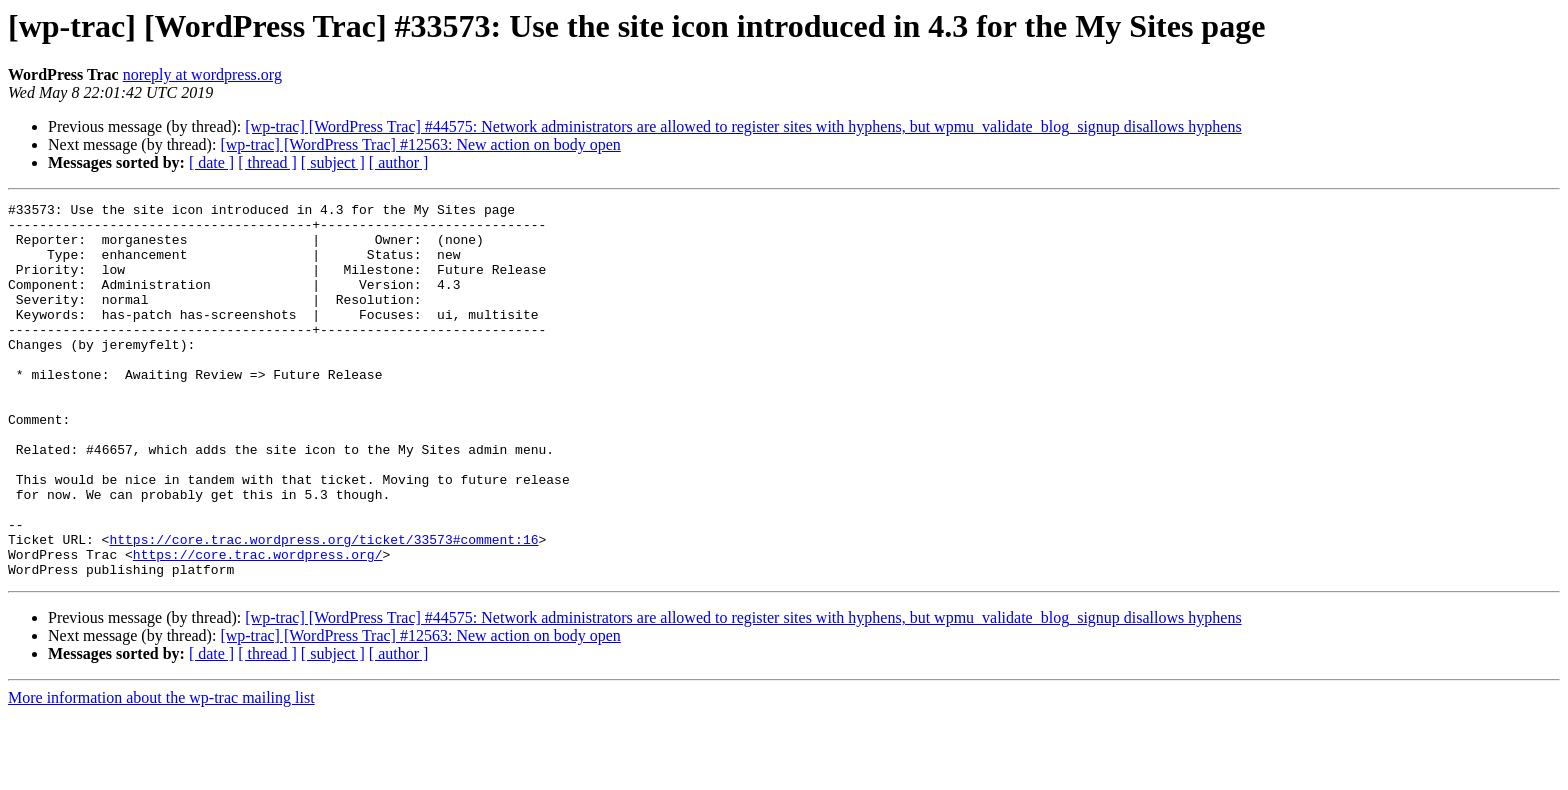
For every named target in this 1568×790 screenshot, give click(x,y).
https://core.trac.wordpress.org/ (258, 626)
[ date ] (211, 162)
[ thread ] (267, 162)
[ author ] (399, 162)
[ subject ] (333, 162)
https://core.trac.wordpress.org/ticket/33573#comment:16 (323, 608)
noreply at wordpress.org (202, 74)
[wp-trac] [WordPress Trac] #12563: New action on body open (420, 144)
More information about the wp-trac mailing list (161, 772)
